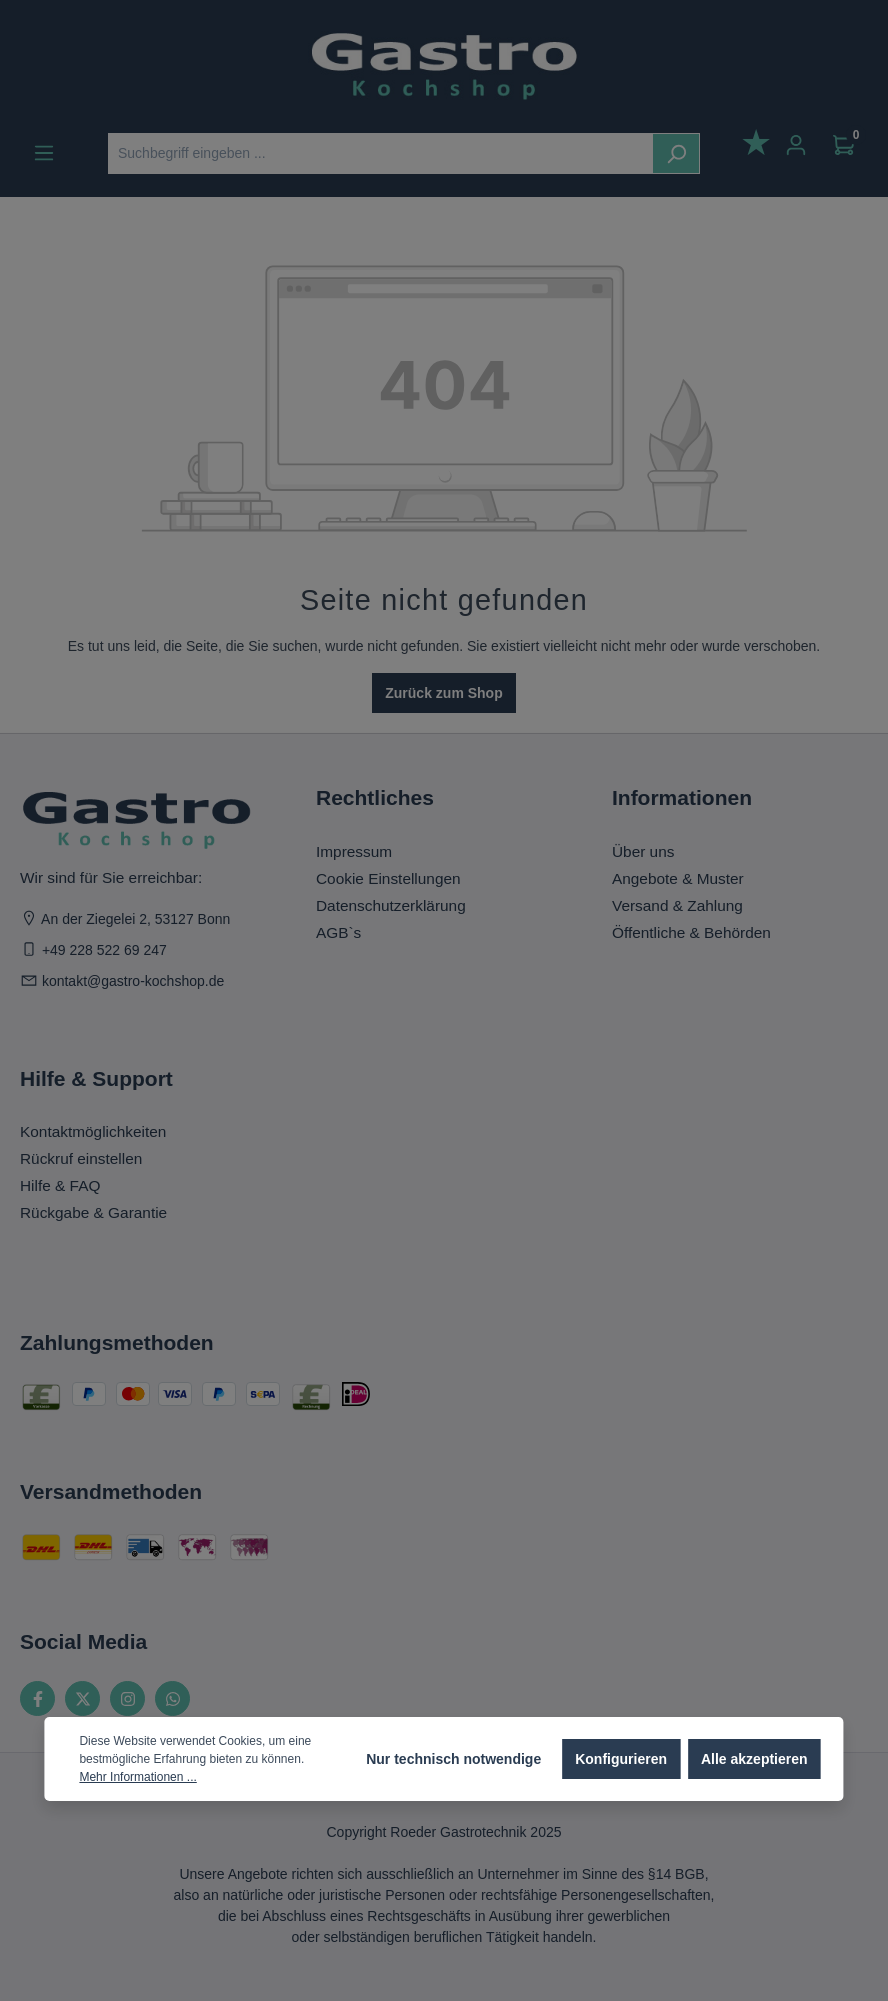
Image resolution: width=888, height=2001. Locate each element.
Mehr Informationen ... (137, 1777)
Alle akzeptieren (754, 1759)
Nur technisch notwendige (453, 1759)
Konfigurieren (621, 1759)
